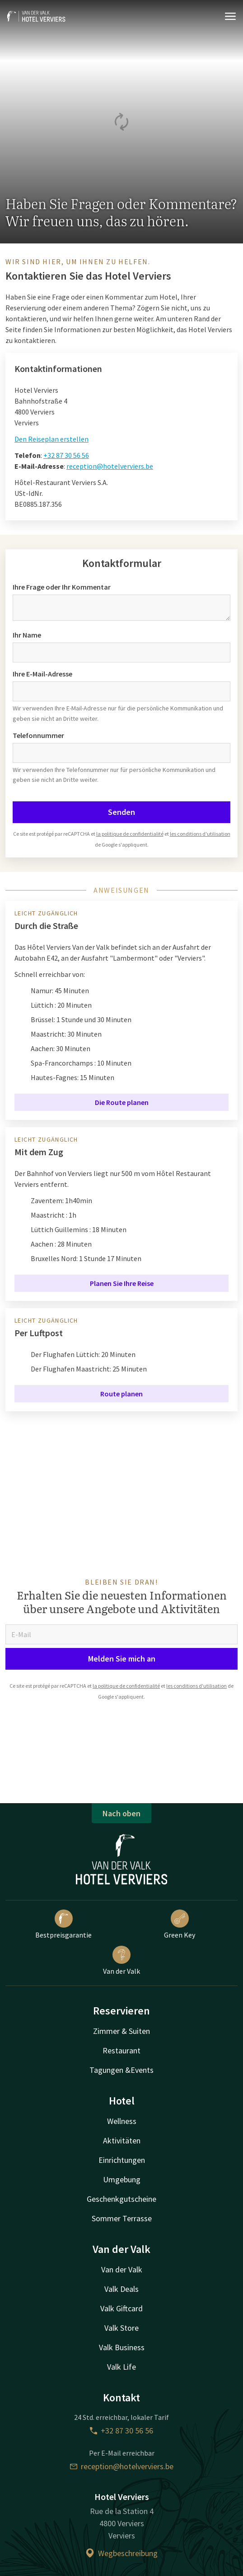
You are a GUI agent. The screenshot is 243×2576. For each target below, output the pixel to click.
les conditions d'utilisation (200, 833)
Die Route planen (122, 1102)
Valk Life (121, 2367)
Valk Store (121, 2328)
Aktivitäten (121, 2140)
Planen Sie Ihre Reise (122, 1283)
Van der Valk (121, 1961)
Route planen (121, 1393)
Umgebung (121, 2179)
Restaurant (121, 2050)
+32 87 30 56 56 (66, 455)
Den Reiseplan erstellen (51, 438)
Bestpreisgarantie (63, 1924)
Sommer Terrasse (122, 2218)
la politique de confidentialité (130, 833)
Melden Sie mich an (121, 1658)
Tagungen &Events (121, 2070)
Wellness (121, 2121)
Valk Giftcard (121, 2308)
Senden (121, 812)
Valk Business (122, 2347)
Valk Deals (121, 2289)
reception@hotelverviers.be (109, 466)
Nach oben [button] (121, 1813)
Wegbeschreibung (121, 2553)
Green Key (179, 1924)
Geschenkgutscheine (121, 2199)
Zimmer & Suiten (121, 2031)
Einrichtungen (121, 2160)
